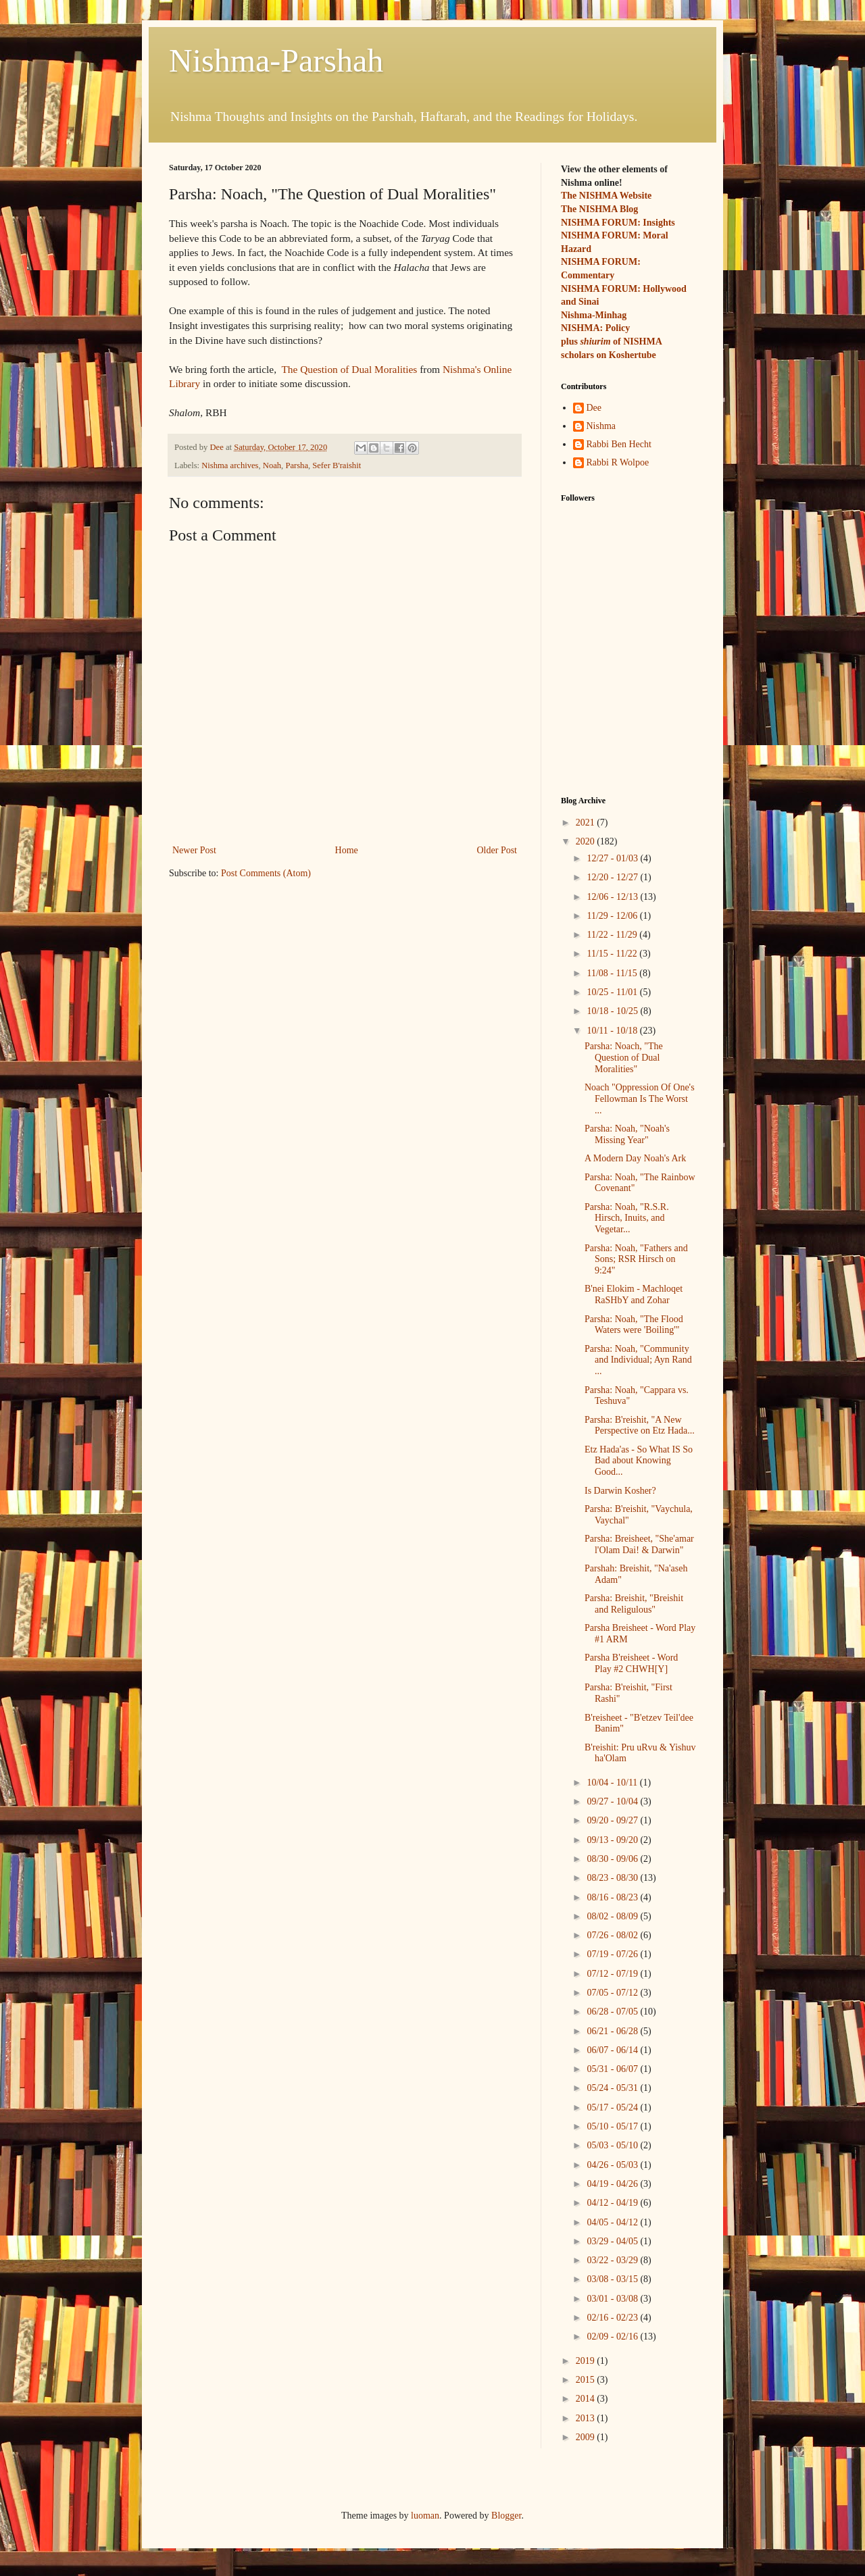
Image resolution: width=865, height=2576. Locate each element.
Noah (272, 465)
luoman (425, 2515)
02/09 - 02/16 (613, 2336)
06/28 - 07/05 (613, 2011)
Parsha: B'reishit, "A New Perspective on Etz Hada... (640, 1425)
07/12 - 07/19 (613, 1974)
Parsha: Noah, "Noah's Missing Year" (627, 1134)
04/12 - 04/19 (613, 2203)
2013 (586, 2418)
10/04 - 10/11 (613, 1782)
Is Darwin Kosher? (620, 1491)
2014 (586, 2399)
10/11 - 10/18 (613, 1031)
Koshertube (632, 355)
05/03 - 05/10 (613, 2145)
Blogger (506, 2515)
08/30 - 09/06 (613, 1859)
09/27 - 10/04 (613, 1801)
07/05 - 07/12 (613, 1993)
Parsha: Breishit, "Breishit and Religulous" (634, 1604)
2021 (586, 822)
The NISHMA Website (606, 196)
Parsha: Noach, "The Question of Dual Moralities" (624, 1057)
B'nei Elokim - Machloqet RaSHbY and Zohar (634, 1294)
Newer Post (194, 850)
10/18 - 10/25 (613, 1011)
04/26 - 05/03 (613, 2165)
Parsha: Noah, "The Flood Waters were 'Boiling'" (634, 1325)
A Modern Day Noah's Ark (635, 1158)
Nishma (601, 426)
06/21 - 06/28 (613, 2031)
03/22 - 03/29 (613, 2260)
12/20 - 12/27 (613, 877)
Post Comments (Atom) (266, 873)
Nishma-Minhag (593, 315)
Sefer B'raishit (336, 465)
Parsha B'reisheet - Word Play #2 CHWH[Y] (631, 1663)
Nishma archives (229, 465)
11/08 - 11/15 (613, 973)
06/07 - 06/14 (613, 2050)
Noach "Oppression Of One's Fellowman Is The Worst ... (640, 1098)
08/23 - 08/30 (613, 1878)
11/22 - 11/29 (613, 935)
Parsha (296, 465)
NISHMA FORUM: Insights (618, 223)
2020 (586, 841)
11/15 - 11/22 (613, 954)
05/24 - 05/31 (613, 2088)
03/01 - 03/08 (613, 2299)
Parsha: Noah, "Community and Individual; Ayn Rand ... (638, 1360)
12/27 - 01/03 (613, 858)
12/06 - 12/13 (613, 897)
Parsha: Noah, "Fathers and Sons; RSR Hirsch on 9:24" (636, 1259)
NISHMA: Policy (595, 328)
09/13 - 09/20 (613, 1840)
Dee (594, 408)
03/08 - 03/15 (613, 2279)
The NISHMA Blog (599, 209)
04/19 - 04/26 (613, 2184)
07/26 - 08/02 (613, 1935)
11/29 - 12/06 (613, 916)
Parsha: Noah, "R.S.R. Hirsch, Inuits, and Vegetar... (627, 1218)
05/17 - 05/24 (613, 2107)
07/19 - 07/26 (613, 1954)
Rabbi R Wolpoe (618, 462)
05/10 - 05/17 (613, 2126)
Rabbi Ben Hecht (619, 444)
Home (346, 850)
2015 (586, 2380)
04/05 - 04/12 (613, 2222)
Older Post (497, 850)
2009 (586, 2437)
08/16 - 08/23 (613, 1897)
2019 (586, 2361)
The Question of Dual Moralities (349, 369)
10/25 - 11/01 (613, 992)
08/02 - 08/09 (613, 1916)
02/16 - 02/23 (613, 2318)
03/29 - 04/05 (613, 2241)
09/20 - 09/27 (613, 1820)
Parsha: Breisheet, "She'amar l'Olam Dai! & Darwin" (639, 1544)
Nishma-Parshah (276, 60)
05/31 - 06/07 (613, 2069)
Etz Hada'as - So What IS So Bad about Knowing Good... (639, 1461)
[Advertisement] (628, 704)
